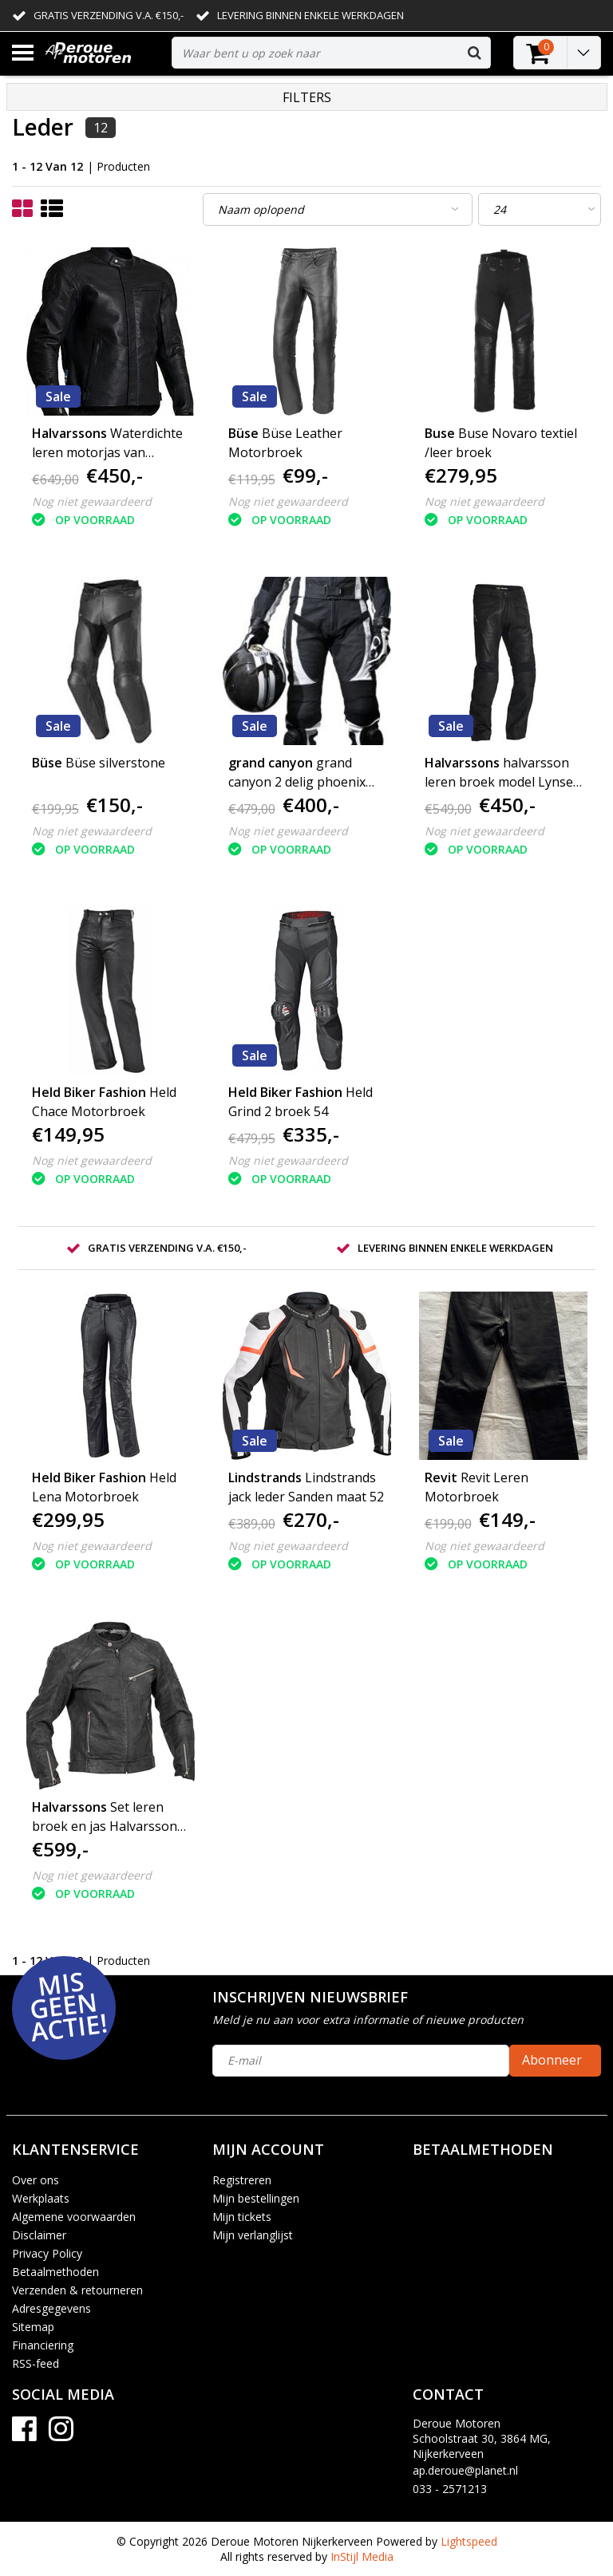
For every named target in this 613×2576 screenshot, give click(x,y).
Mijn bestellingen (255, 2198)
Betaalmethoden (55, 2271)
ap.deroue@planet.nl (465, 2470)
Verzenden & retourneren (77, 2290)
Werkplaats (40, 2198)
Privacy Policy (47, 2253)
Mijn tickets (241, 2216)
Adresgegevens (51, 2308)
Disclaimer (39, 2235)
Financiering (42, 2345)
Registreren (241, 2179)
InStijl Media (362, 2556)
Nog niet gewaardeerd (92, 501)
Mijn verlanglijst (252, 2235)
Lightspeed (469, 2541)
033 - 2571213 (450, 2488)
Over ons (35, 2179)
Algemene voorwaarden (74, 2216)
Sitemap (33, 2326)
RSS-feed (35, 2363)
